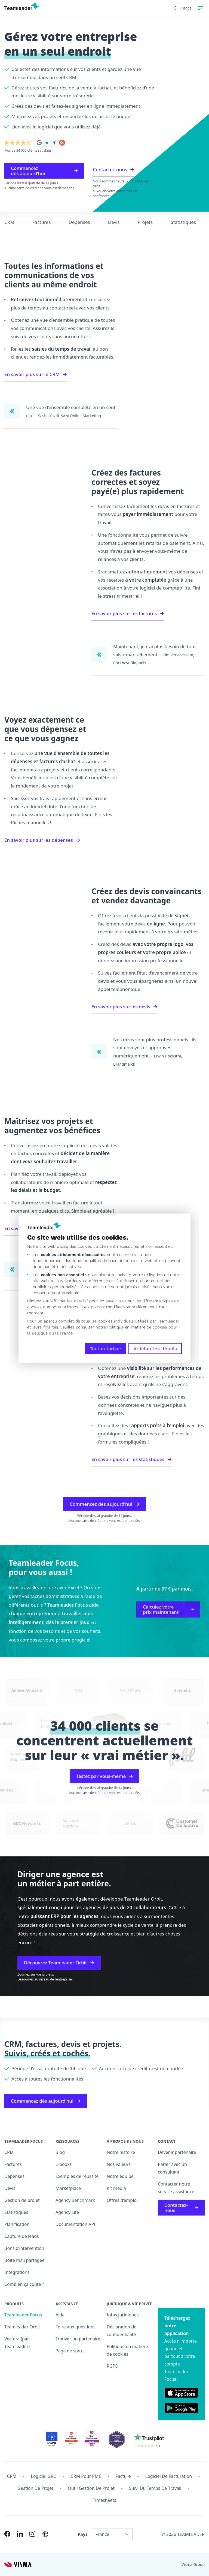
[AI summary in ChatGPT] (45, 2534)
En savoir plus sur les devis (124, 1006)
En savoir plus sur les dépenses (42, 840)
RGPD (112, 2366)
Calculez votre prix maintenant (168, 1609)
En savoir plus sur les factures (127, 613)
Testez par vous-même (104, 1776)
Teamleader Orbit (22, 2327)
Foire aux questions (76, 2327)
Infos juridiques (123, 2315)
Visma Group (193, 2564)
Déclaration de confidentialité (121, 2330)
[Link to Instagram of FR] (32, 2534)
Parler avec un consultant (172, 2168)
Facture (123, 2476)
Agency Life (67, 2212)
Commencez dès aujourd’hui (44, 170)
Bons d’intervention (24, 2248)
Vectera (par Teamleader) (17, 2342)
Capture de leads (21, 2236)
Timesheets (104, 2500)
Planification (17, 2224)
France (183, 8)
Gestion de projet (22, 2200)
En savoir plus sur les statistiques (131, 1459)
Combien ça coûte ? (24, 2284)
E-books (64, 2164)
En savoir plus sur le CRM (35, 374)
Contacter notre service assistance (176, 2188)
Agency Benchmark (75, 2200)
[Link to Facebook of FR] (7, 2534)
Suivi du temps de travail (155, 2488)
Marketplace (68, 2188)
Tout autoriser (105, 1348)
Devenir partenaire (177, 2152)
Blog (60, 2152)
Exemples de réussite (77, 2176)
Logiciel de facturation (168, 2476)
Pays (83, 2534)
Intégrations (16, 2272)
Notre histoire (121, 2152)
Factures (41, 222)
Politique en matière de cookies (127, 2350)
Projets (145, 222)
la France (64, 1332)
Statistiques (183, 222)
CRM (9, 222)
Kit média (116, 2188)
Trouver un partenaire (78, 2339)
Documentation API (76, 2224)
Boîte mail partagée (24, 2260)
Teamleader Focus (23, 2315)
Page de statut (70, 2351)
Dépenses (79, 222)
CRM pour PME (86, 2476)
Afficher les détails (155, 1348)
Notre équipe (120, 2176)
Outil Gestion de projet (91, 2488)
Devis (114, 222)
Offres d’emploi (122, 2200)
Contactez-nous (113, 169)
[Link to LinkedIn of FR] (20, 2534)
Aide (60, 2315)
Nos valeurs (119, 2164)
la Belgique (37, 1332)
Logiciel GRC (43, 2476)
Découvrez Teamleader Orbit (59, 1962)
